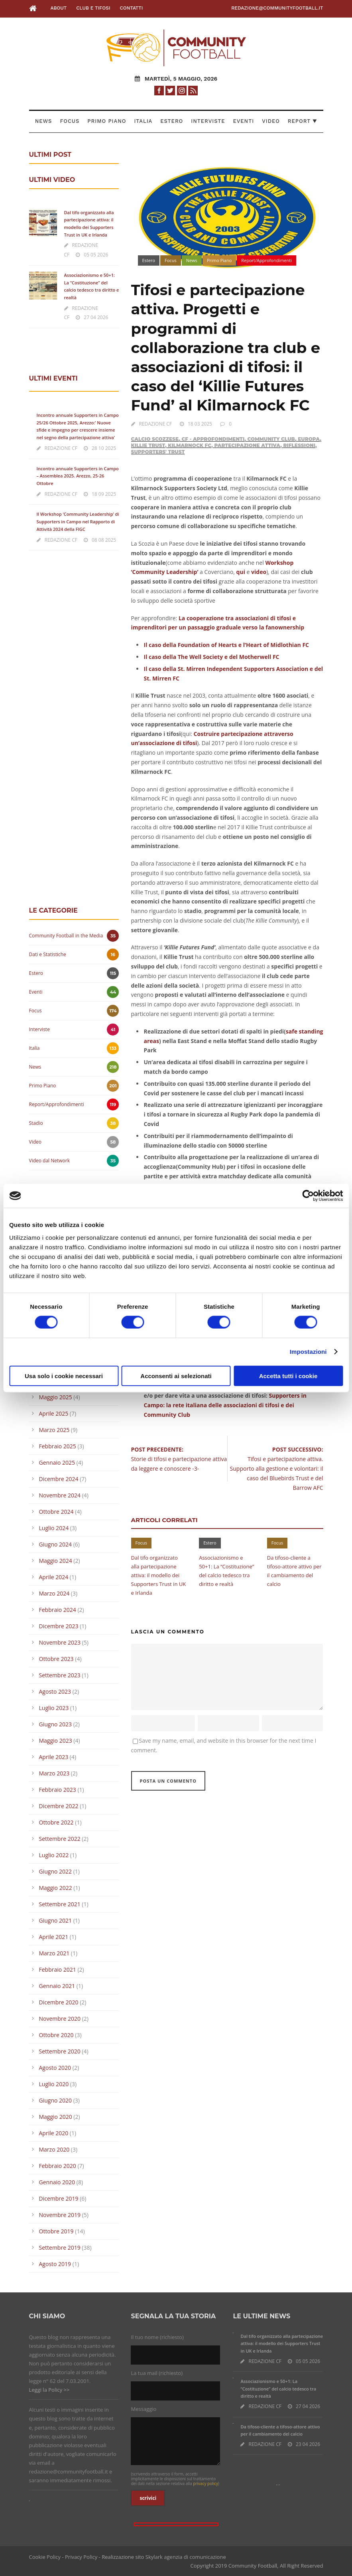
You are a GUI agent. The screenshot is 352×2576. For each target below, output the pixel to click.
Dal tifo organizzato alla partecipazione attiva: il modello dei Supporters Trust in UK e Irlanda (158, 1575)
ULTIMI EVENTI (53, 378)
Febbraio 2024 (57, 1609)
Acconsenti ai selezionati (175, 1375)
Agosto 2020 (55, 2067)
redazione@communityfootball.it (277, 8)
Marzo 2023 (54, 1773)
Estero (171, 121)
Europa (309, 439)
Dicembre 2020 (59, 2002)
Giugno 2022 (55, 1871)
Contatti (131, 8)
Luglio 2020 (54, 2084)
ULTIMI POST (50, 154)
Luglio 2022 (54, 1855)
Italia (143, 121)
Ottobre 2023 (56, 1659)
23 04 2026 (308, 2444)
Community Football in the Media (66, 935)
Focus (69, 121)
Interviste (208, 121)
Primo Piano (106, 121)
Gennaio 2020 (57, 2182)
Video (271, 121)
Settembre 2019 (60, 2247)
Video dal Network (49, 1160)
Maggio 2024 (55, 1560)
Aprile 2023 (54, 1757)
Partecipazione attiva (247, 445)
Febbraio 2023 (57, 1789)
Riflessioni (299, 445)
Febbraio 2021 (57, 1969)
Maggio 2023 (55, 1740)
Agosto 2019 (55, 2264)
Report (302, 121)
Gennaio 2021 (57, 1986)
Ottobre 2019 (56, 2231)
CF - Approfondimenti (212, 439)
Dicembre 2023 (59, 1626)
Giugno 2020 (55, 2100)
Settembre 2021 (60, 1904)
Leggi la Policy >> (49, 2389)
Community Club (271, 439)
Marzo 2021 (54, 1953)
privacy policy (205, 2483)
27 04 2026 (96, 317)
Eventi (243, 121)
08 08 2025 (104, 540)
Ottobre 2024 (56, 1511)
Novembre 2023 (60, 1642)
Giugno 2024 (55, 1544)
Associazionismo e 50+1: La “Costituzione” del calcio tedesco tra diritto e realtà (278, 2388)
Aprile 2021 (54, 1937)
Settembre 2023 (60, 1675)
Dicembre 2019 (59, 2198)
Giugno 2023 (55, 1724)
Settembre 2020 (60, 2051)
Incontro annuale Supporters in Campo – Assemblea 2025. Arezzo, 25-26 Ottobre (78, 475)
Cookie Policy (45, 2556)
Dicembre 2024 (59, 1479)
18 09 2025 (104, 494)
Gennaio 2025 (57, 1462)
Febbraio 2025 (57, 1446)
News (43, 121)
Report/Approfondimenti (266, 260)
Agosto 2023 (55, 1691)
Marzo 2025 (54, 1430)
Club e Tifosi (93, 8)
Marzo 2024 (54, 1593)
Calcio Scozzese (155, 439)
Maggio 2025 (55, 1397)
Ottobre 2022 (56, 1822)
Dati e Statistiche (47, 954)
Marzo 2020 (54, 2149)
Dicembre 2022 (59, 1806)
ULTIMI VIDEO (52, 179)
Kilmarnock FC (189, 445)
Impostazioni (308, 1351)
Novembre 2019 (60, 2215)
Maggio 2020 (55, 2116)
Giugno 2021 (55, 1920)
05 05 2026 (96, 254)
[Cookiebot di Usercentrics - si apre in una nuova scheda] (308, 1196)
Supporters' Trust (158, 452)
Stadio (36, 1123)
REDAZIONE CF (155, 423)
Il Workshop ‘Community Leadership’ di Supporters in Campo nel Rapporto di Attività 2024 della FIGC (78, 521)
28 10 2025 (104, 448)
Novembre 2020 (60, 2018)
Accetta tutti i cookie (288, 1375)
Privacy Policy (81, 2556)
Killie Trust (148, 445)
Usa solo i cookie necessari (64, 1375)
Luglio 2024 (54, 1528)
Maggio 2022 (55, 1888)
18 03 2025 (200, 423)
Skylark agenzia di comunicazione (186, 2556)
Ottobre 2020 (56, 2035)
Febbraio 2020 (57, 2166)
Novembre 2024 (60, 1495)
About (58, 8)
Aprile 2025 (54, 1413)
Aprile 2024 (54, 1577)
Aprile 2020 (54, 2133)
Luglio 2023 (54, 1708)
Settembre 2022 (60, 1838)
